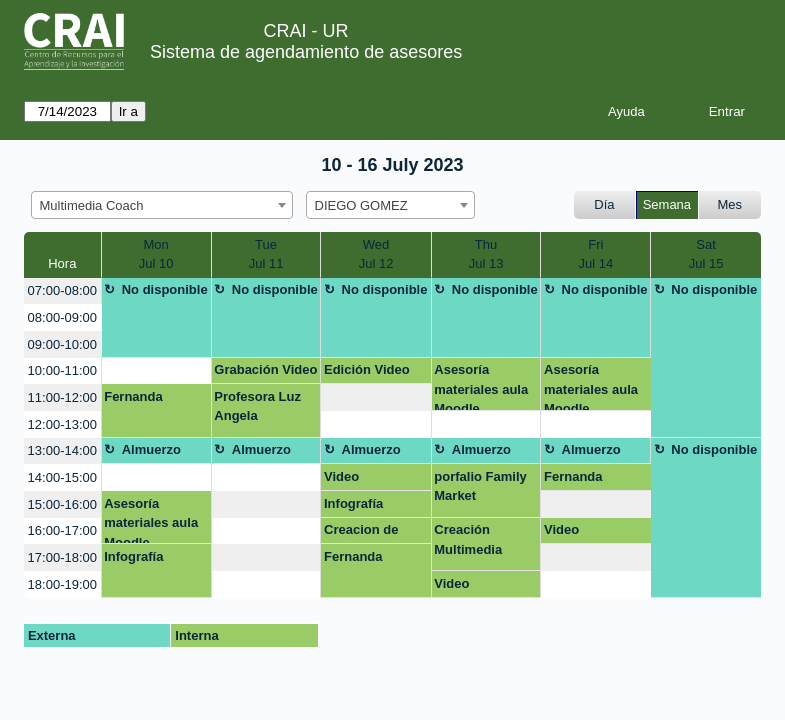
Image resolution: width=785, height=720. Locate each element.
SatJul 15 (706, 254)
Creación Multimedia (468, 539)
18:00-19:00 (62, 584)
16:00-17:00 (62, 530)
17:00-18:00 (62, 557)
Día (604, 204)
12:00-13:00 (62, 424)
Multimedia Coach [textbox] (92, 205)
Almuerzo (151, 449)
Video (341, 476)
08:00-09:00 (62, 317)
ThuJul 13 (486, 254)
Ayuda (626, 111)
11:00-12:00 (62, 397)
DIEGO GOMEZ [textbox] (361, 205)
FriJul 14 (595, 254)
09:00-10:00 (62, 344)
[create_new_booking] (156, 371)
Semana (667, 204)
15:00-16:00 (62, 504)
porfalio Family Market (480, 486)
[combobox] (162, 205)
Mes (730, 204)
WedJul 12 (376, 254)
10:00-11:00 (62, 370)
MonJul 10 (156, 254)
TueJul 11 (266, 254)
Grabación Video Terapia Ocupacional (265, 373)
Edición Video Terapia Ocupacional (367, 373)
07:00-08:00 (62, 290)
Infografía (353, 503)
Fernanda (133, 396)
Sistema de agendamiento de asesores (306, 52)
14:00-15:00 (62, 477)
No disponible (165, 289)
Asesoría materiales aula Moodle (481, 386)
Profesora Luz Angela (257, 406)
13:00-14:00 (62, 450)
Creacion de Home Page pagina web (361, 533)
